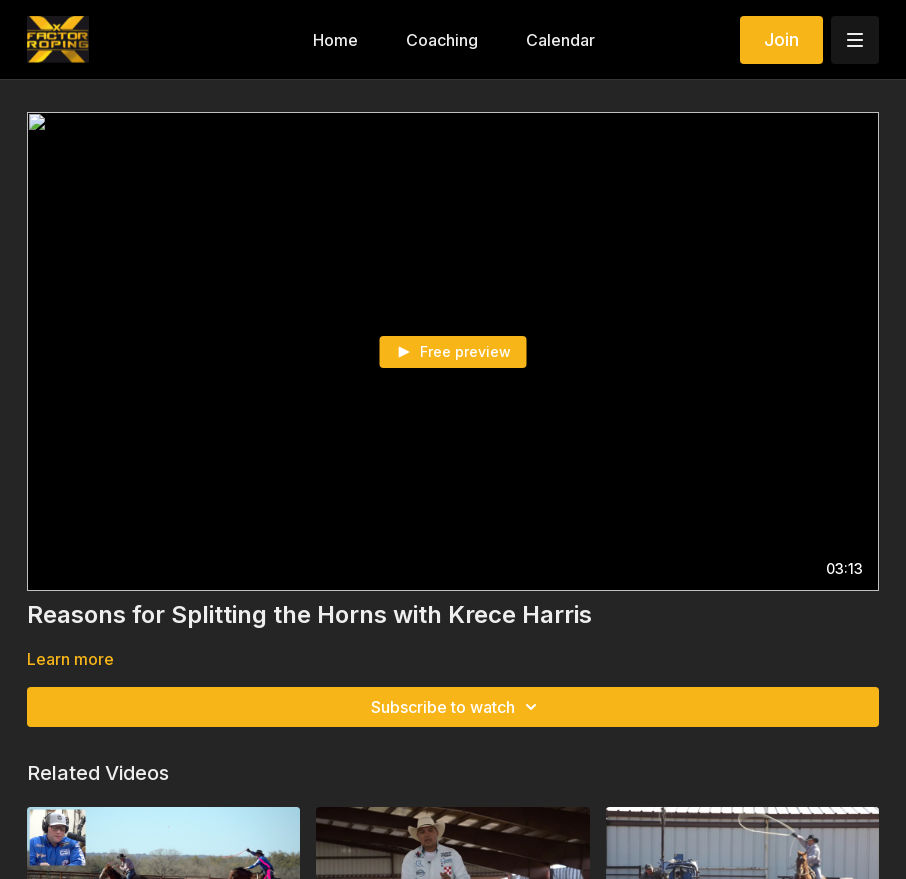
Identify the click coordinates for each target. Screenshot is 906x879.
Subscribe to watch (457, 707)
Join (781, 39)
